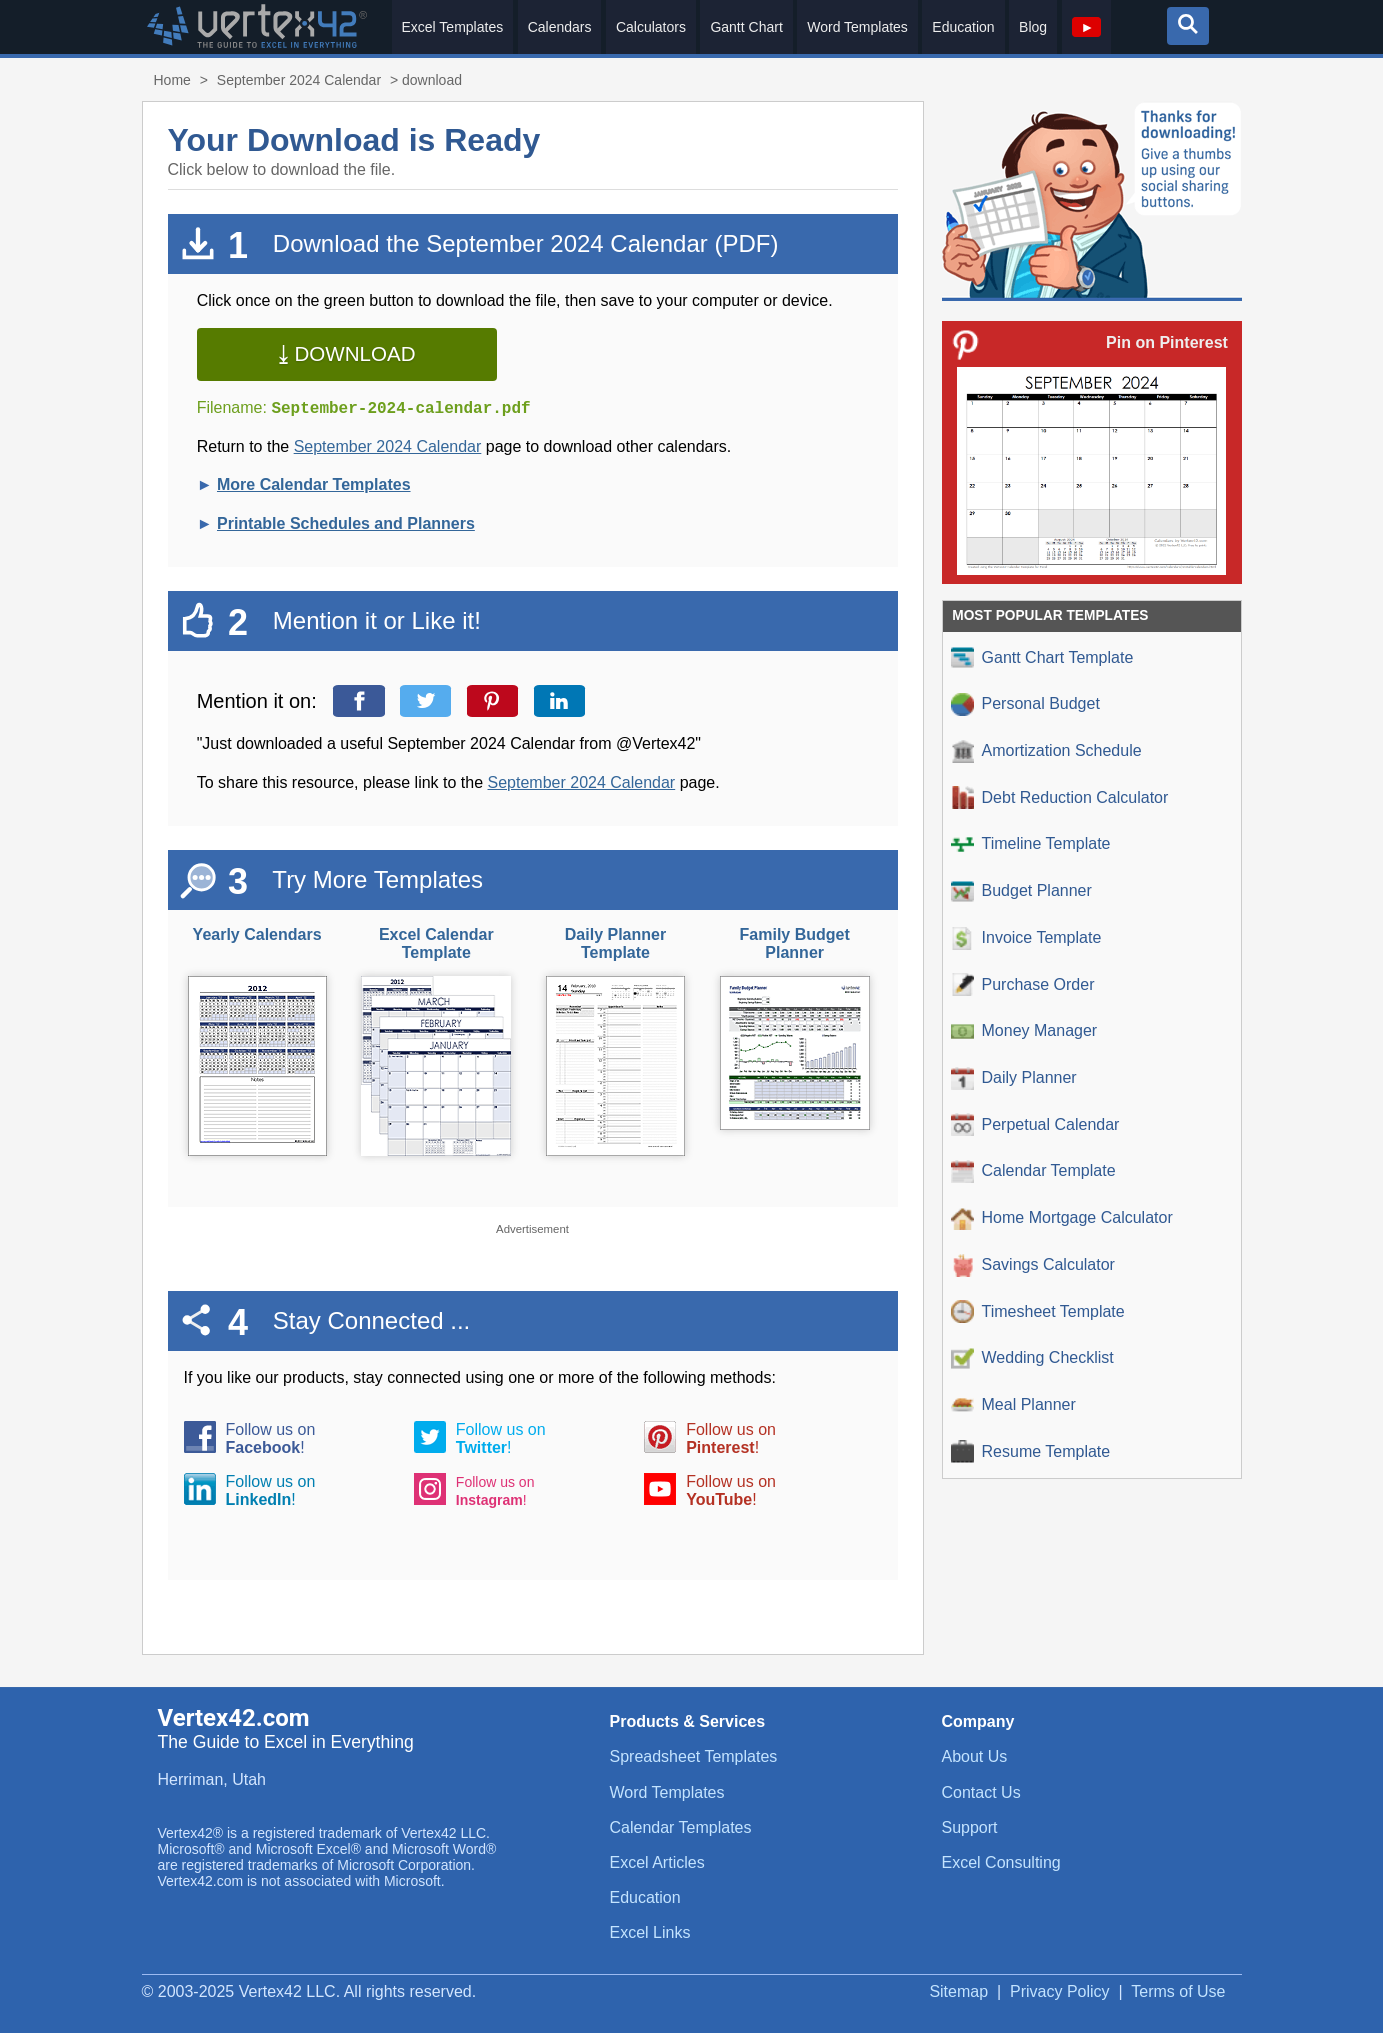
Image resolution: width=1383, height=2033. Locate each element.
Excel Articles (657, 1862)
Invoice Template (1026, 938)
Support (970, 1827)
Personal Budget (1025, 704)
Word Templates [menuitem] (857, 27)
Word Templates (667, 1792)
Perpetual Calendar (1035, 1124)
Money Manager (1024, 1031)
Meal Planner (1013, 1405)
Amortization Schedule (1046, 751)
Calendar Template (1033, 1171)
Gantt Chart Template (1042, 657)
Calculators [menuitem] (651, 27)
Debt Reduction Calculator (1060, 797)
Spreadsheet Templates (694, 1756)
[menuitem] (1087, 27)
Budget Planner (1021, 891)
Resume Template (1031, 1451)
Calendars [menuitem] (560, 27)
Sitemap (958, 1991)
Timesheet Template (1038, 1311)
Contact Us (981, 1792)
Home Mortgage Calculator (1062, 1218)
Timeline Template (1031, 844)
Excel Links (650, 1932)
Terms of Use (1178, 1991)
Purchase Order (1023, 984)
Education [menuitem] (963, 27)
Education (645, 1897)
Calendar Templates (681, 1827)
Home (172, 80)
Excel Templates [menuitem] (453, 27)
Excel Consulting (1001, 1862)
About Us (975, 1756)
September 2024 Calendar (299, 80)
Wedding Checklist (1032, 1358)
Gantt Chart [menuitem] (746, 27)
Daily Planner (1014, 1078)
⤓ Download (347, 353)
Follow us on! (271, 1438)
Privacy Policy (1060, 1991)
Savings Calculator (1033, 1265)
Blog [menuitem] (1033, 27)
